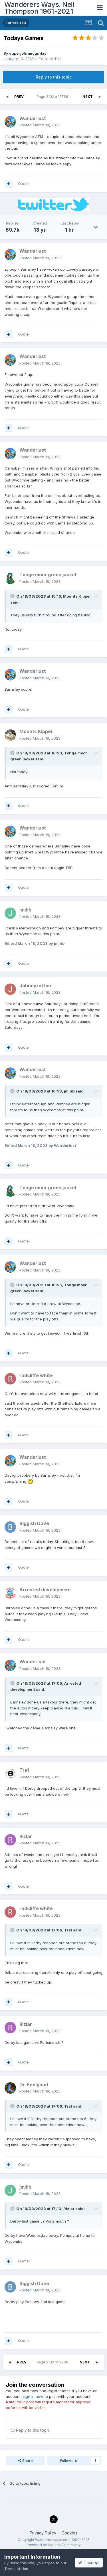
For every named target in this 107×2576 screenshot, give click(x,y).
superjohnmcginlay (28, 53)
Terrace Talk (50, 58)
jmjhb (69, 1091)
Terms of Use (16, 2568)
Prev (19, 96)
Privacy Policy (43, 2532)
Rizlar (68, 2208)
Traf (68, 1930)
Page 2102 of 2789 (53, 96)
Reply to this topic (54, 77)
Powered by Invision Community (54, 2545)
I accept (89, 2562)
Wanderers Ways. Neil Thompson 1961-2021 (39, 7)
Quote (23, 183)
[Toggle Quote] (12, 596)
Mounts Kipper (77, 596)
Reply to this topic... (31, 2430)
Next (87, 96)
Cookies (69, 2532)
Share (25, 2460)
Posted (39, 125)
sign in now (33, 2396)
